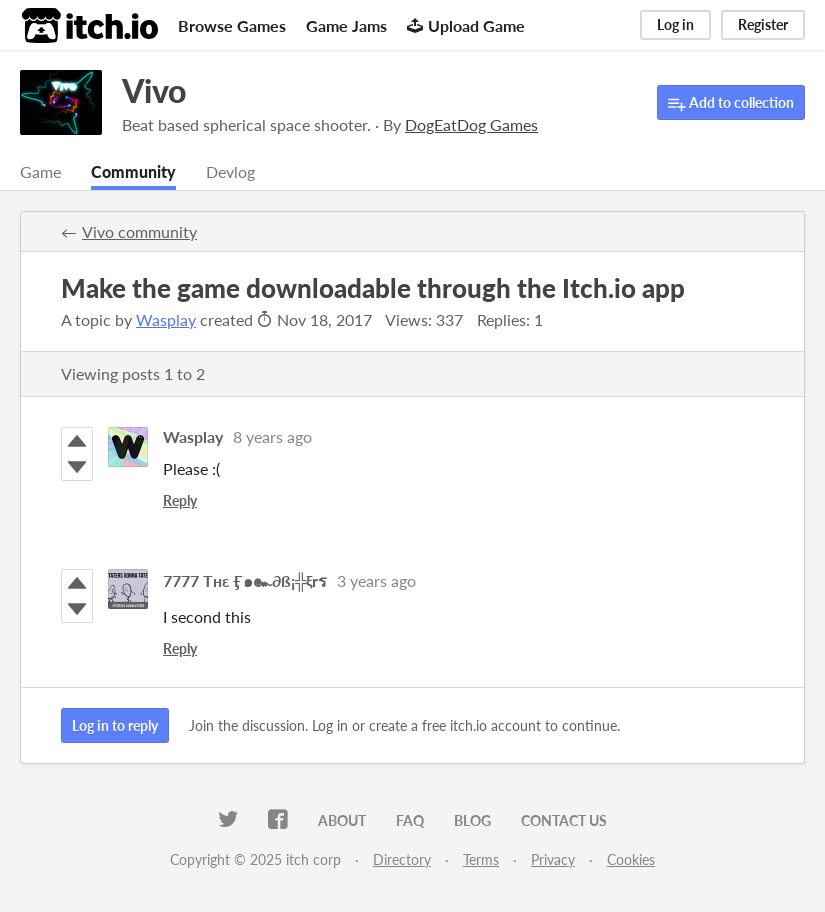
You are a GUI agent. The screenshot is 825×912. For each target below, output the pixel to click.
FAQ (410, 820)
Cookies (631, 859)
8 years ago (272, 436)
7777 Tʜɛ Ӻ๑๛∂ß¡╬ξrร (245, 580)
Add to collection (731, 103)
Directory (402, 859)
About (342, 820)
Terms (481, 859)
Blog (472, 820)
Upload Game (466, 25)
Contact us (564, 820)
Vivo (154, 90)
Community (133, 171)
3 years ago (376, 580)
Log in (675, 24)
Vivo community (139, 231)
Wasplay (166, 319)
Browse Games (232, 25)
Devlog (230, 171)
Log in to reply (115, 725)
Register (763, 24)
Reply (180, 500)
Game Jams (346, 25)
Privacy (553, 859)
